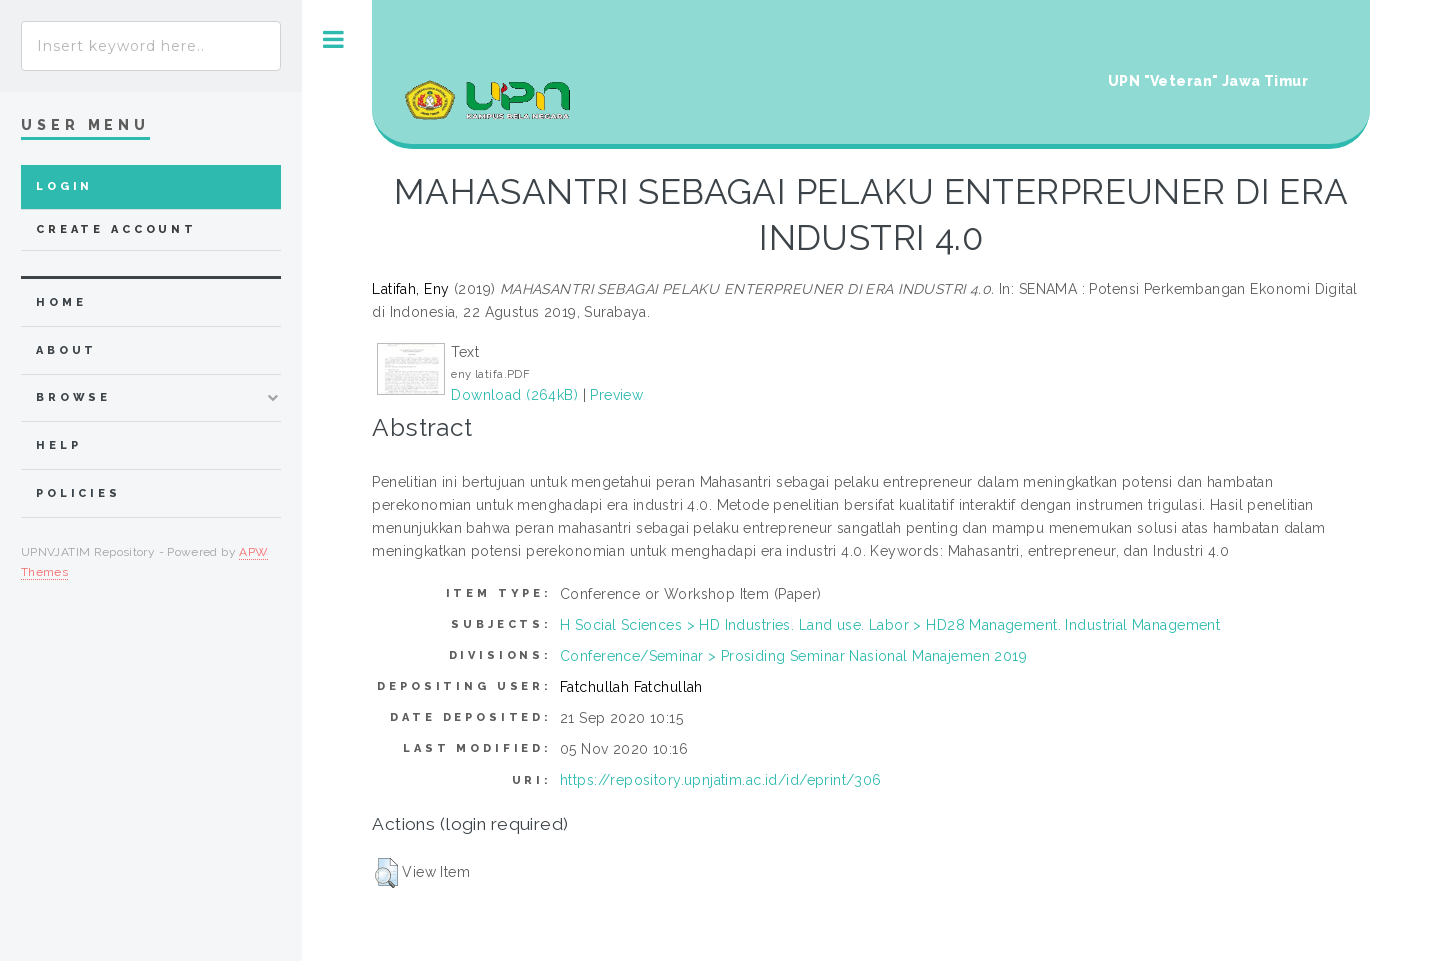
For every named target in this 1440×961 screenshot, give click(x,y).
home (61, 302)
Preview (616, 395)
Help (58, 445)
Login (64, 186)
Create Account (116, 229)
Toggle (333, 39)
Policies (78, 493)
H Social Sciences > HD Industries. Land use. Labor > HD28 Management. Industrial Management (890, 625)
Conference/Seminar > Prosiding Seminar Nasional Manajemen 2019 (793, 656)
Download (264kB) (514, 395)
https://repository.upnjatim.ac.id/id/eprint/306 (721, 780)
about (66, 350)
